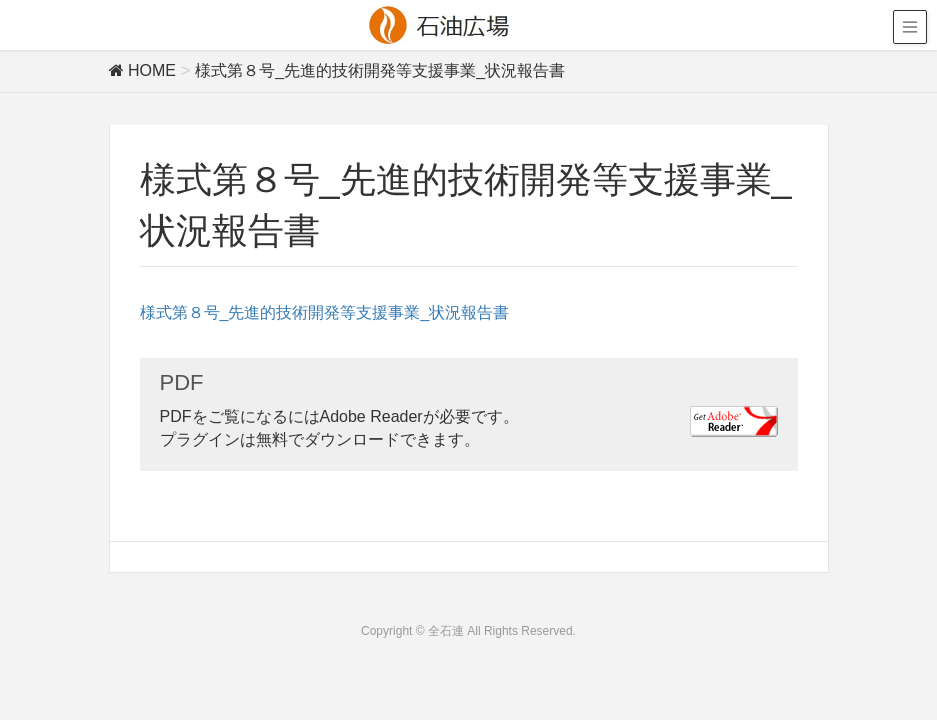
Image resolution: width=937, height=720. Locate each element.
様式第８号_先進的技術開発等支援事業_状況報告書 (325, 312)
